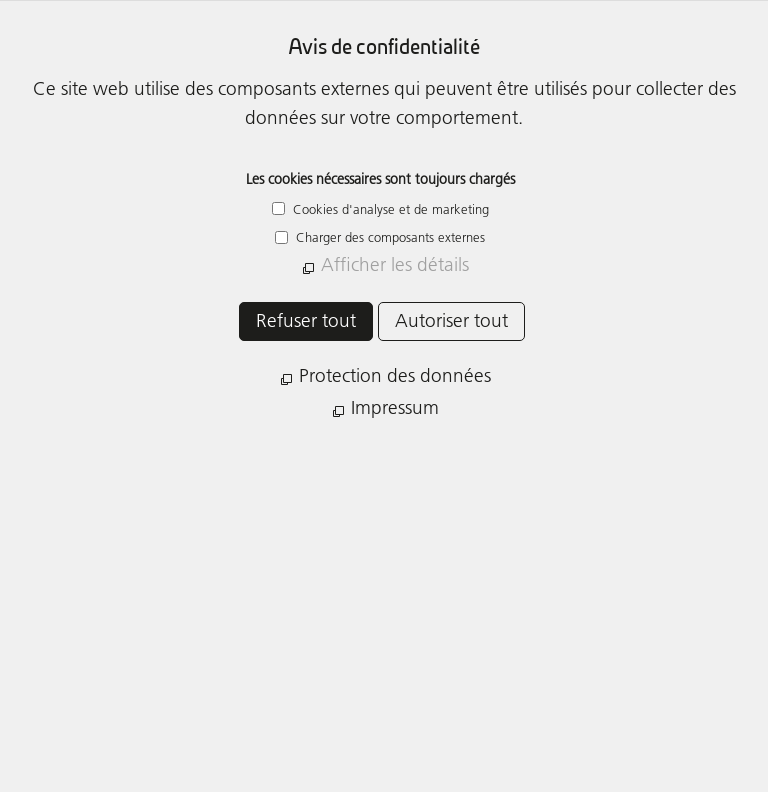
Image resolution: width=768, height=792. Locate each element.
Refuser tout (306, 320)
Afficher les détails (395, 264)
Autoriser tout (451, 320)
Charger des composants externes (388, 237)
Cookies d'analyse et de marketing (389, 209)
